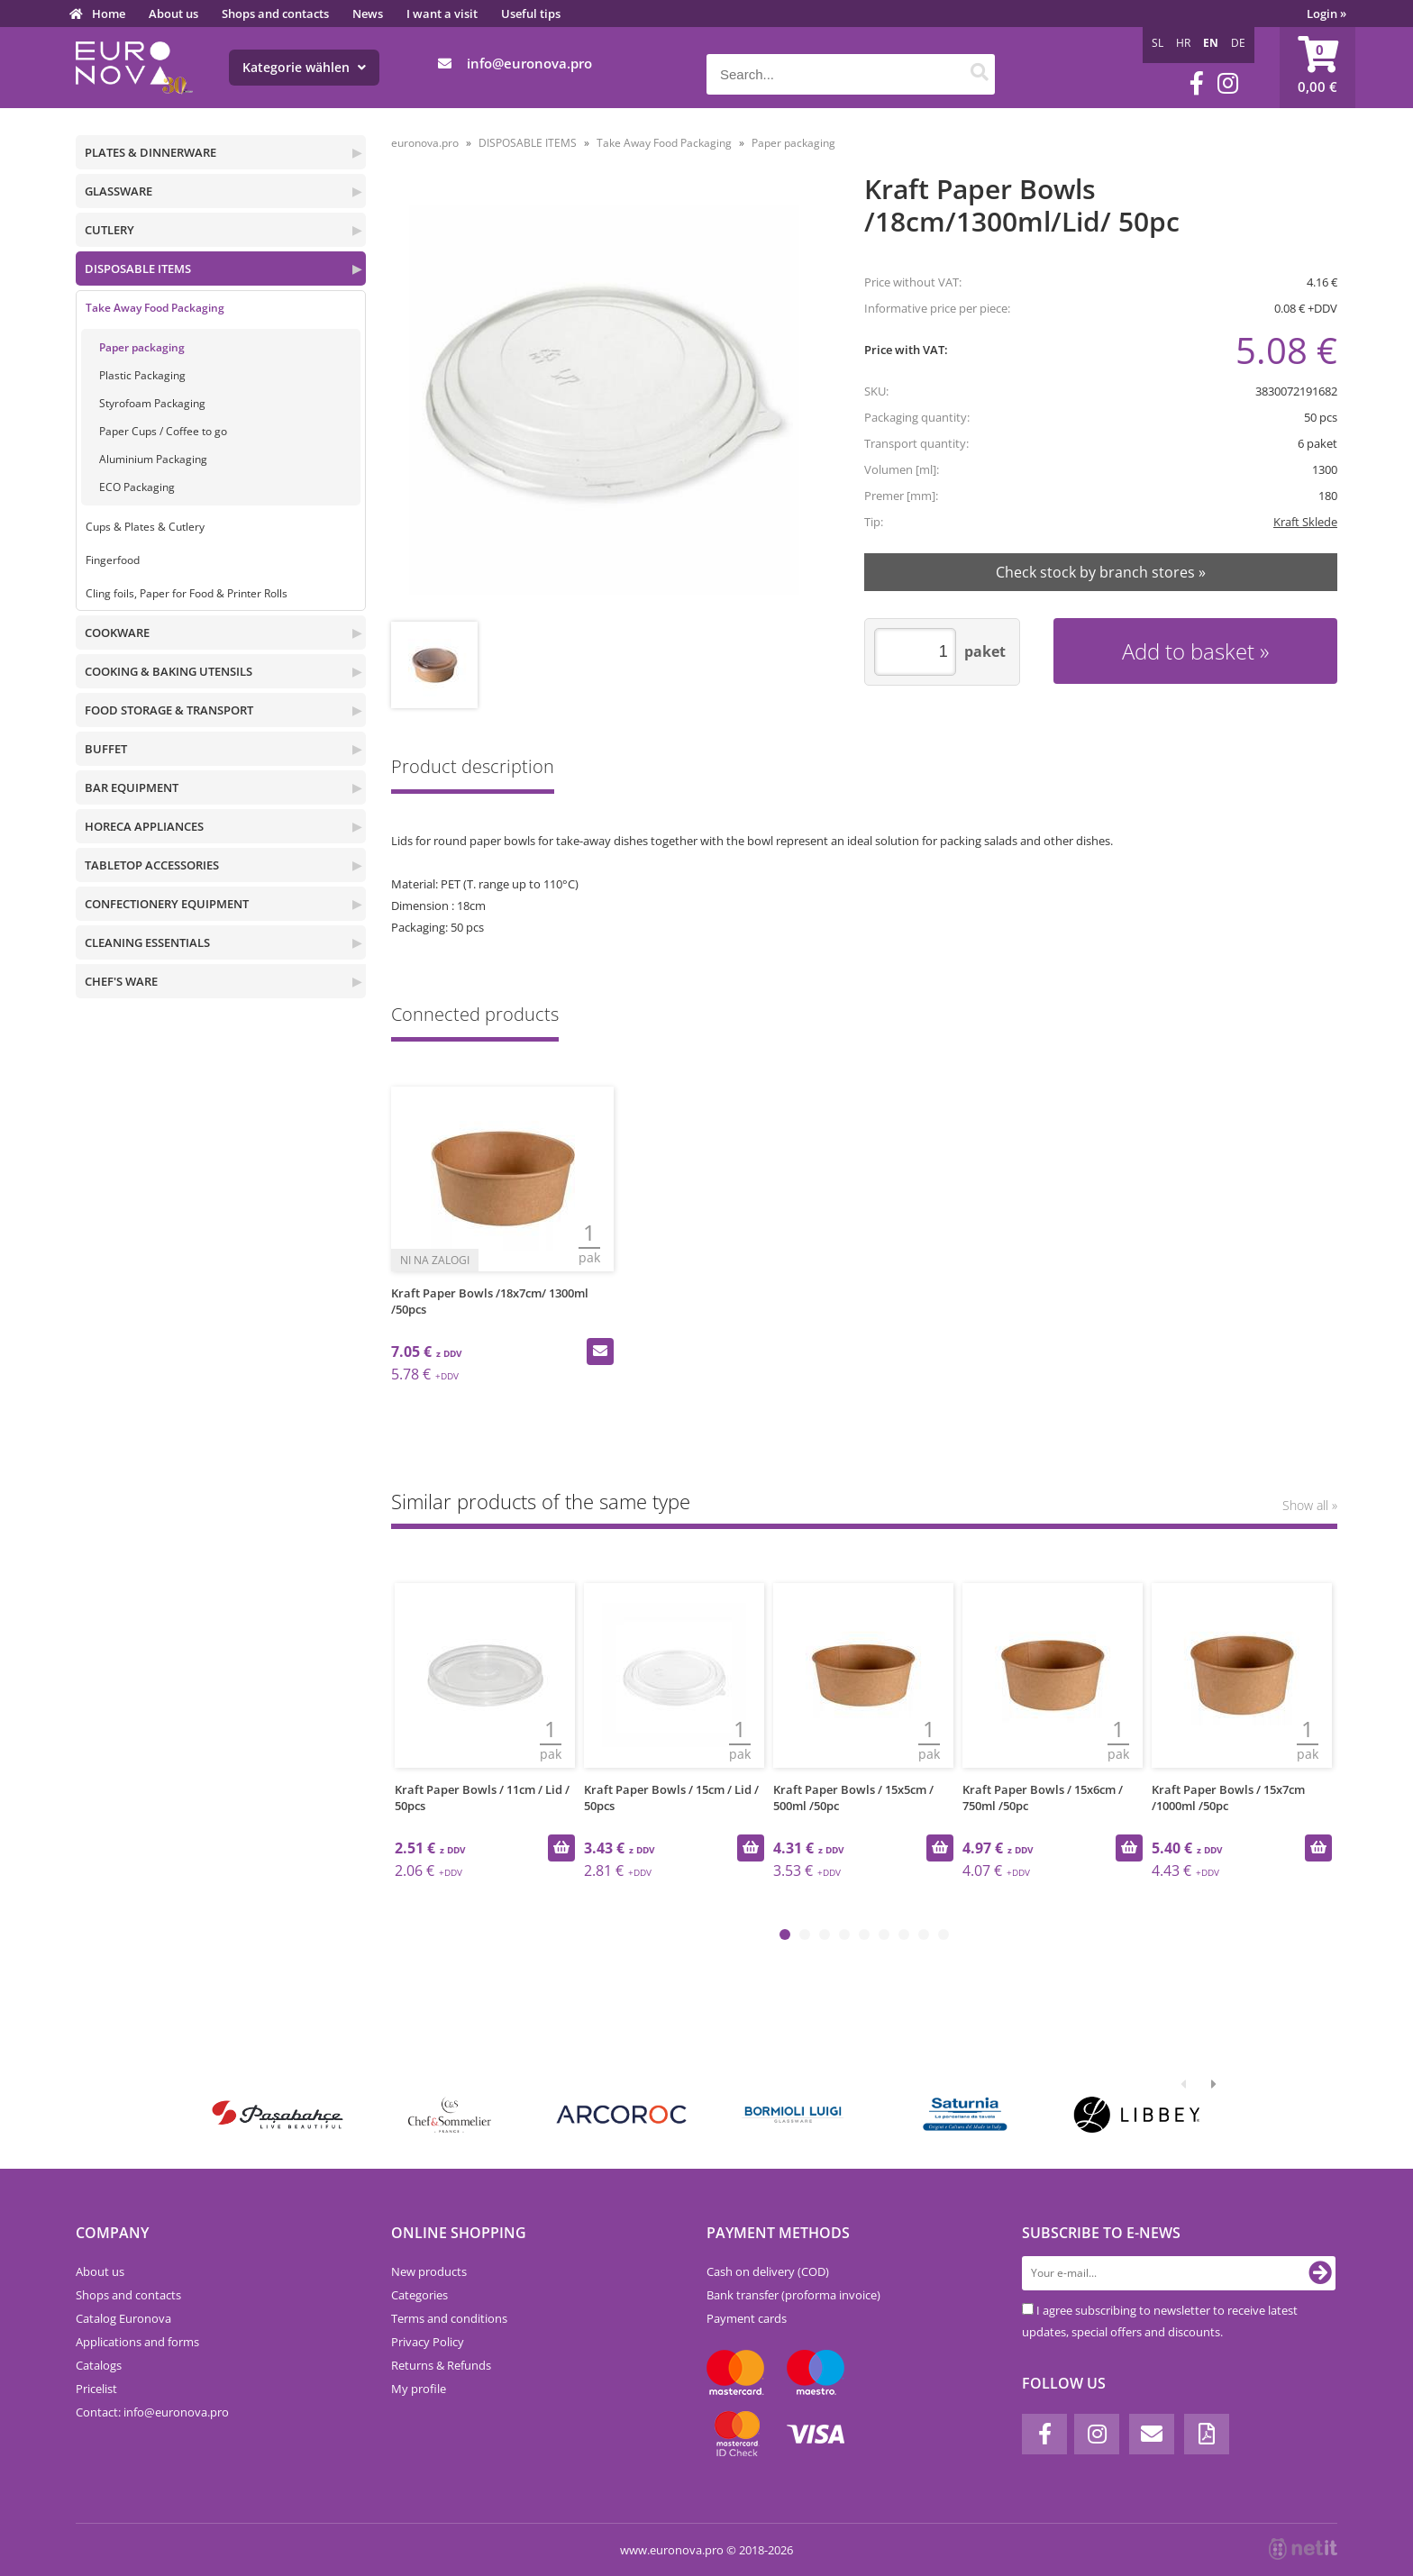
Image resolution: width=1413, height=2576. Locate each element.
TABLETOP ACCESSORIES (152, 865)
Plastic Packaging (142, 375)
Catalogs (99, 2365)
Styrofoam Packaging (152, 403)
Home (108, 13)
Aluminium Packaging (153, 459)
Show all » (1309, 1505)
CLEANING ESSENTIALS (147, 942)
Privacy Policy (427, 2342)
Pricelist (96, 2388)
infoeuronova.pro (529, 63)
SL (1157, 42)
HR (1183, 42)
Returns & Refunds (441, 2365)
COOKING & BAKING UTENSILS (168, 671)
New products (429, 2271)
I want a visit (442, 13)
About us (173, 13)
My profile (418, 2388)
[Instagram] (1227, 83)
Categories (419, 2295)
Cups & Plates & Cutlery (145, 526)
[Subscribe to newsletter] (1320, 2273)
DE (1238, 42)
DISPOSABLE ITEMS (138, 268)
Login (1326, 13)
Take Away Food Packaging (155, 307)
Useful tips (531, 13)
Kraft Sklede (1305, 522)
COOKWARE (117, 632)
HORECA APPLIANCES (144, 826)
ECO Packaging (137, 487)
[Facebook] (1197, 83)
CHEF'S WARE (121, 981)
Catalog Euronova (123, 2318)
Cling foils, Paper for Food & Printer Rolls (186, 593)
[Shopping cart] (1317, 67)
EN (1210, 42)
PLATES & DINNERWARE (150, 152)
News (367, 13)
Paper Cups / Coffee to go (163, 431)
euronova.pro (425, 142)
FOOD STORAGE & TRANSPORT (169, 710)
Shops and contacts (275, 13)
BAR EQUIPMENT (131, 787)
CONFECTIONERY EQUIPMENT (167, 904)
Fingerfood (113, 560)
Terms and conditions (449, 2318)
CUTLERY (109, 230)
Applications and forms (137, 2342)
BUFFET (106, 749)
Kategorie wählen (304, 67)
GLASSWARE (118, 191)
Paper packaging (142, 347)
